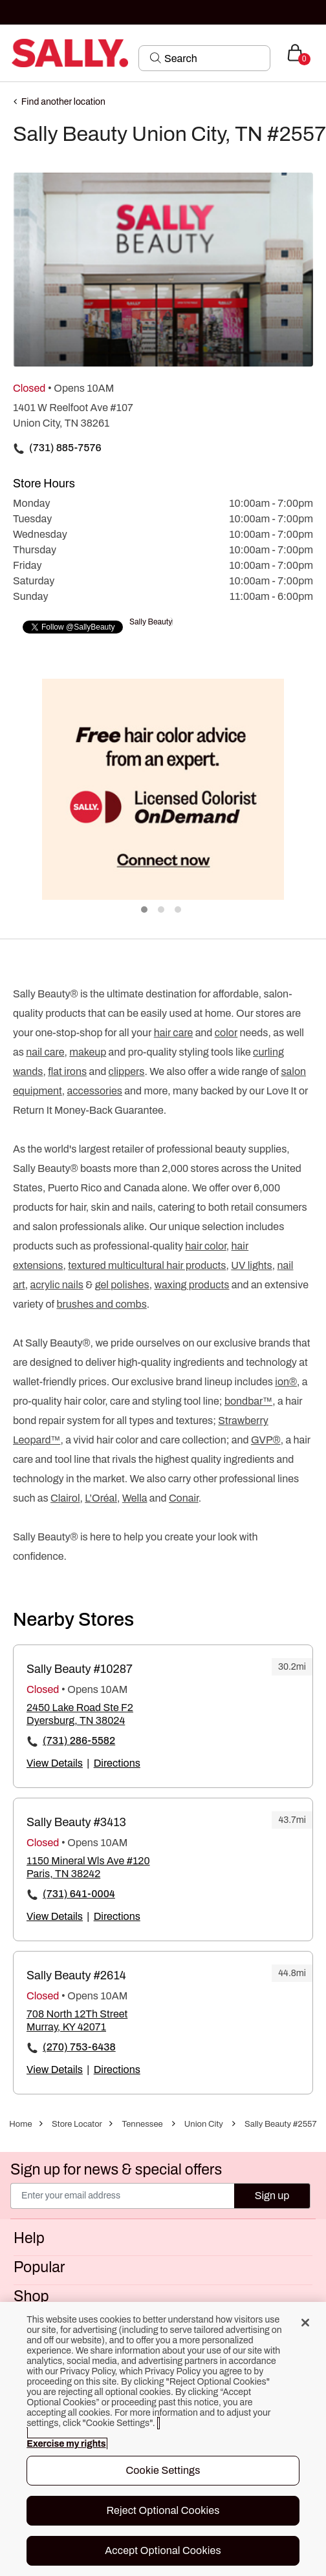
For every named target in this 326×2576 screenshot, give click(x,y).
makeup (87, 1052)
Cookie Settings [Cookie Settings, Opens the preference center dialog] (163, 2470)
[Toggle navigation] (11, 52)
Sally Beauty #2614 (76, 1975)
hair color (205, 1245)
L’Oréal (101, 1498)
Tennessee (142, 2124)
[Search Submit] (155, 57)
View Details (55, 1763)
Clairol (65, 1498)
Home (20, 2124)
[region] (163, 2439)
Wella (134, 1498)
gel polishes (122, 1284)
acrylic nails (56, 1284)
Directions (117, 1763)
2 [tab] (161, 910)
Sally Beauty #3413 (76, 1822)
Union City (203, 2124)
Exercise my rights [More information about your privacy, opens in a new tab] (66, 2444)
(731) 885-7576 (65, 447)
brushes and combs (101, 1304)
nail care (45, 1052)
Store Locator (77, 2124)
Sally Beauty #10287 (80, 1669)
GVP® (266, 1439)
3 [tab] (178, 910)
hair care (173, 1032)
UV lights (251, 1265)
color (226, 1032)
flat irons (67, 1071)
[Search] (213, 58)
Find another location (63, 102)
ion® (286, 1381)
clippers (127, 1071)
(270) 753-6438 (79, 2046)
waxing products (192, 1284)
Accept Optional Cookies (163, 2550)
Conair (184, 1498)
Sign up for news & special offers (116, 2170)
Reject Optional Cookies (162, 2510)
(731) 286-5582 (79, 1740)
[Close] (305, 2322)
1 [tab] (144, 910)
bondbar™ (248, 1401)
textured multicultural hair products (147, 1265)
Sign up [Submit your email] (272, 2195)
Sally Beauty (150, 621)
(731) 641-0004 (79, 1893)
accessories (94, 1090)
